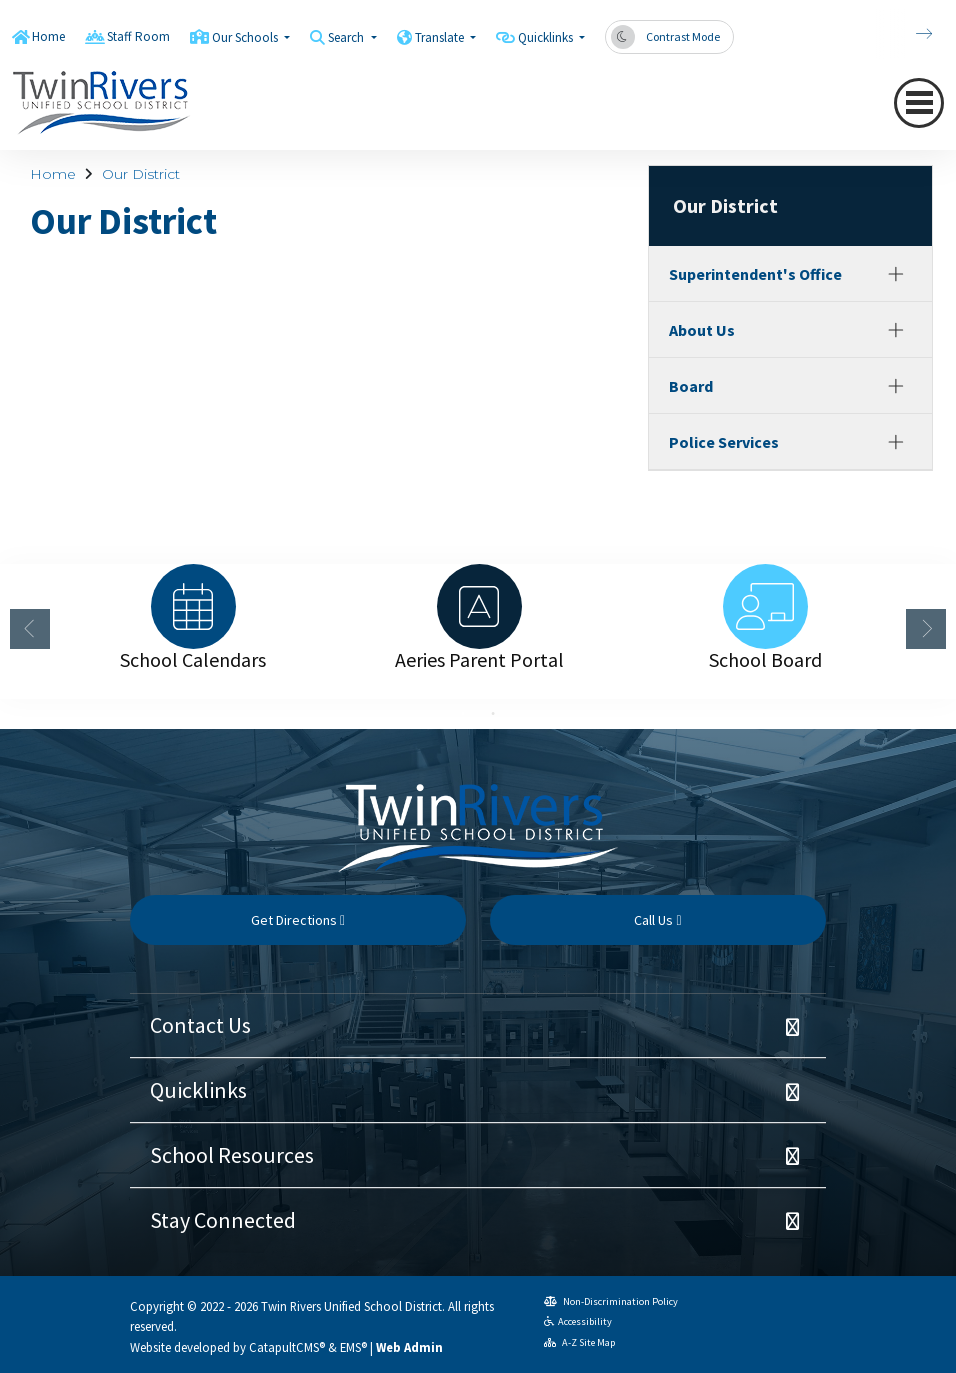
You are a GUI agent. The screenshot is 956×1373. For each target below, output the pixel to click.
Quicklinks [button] (547, 37)
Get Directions (298, 920)
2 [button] (493, 714)
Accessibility (578, 1321)
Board (691, 386)
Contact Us (200, 1025)
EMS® (353, 1347)
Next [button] (926, 629)
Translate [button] (441, 37)
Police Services (724, 442)
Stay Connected (223, 1220)
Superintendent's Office (755, 274)
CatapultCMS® (287, 1347)
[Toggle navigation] (919, 103)
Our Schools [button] (246, 37)
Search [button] (347, 37)
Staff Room (138, 36)
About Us (702, 330)
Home (48, 36)
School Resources (232, 1155)
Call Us (657, 920)
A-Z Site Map (579, 1342)
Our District (141, 174)
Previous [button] (30, 629)
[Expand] (896, 274)
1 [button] (463, 714)
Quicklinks (198, 1090)
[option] (193, 606)
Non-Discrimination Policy (611, 1301)
